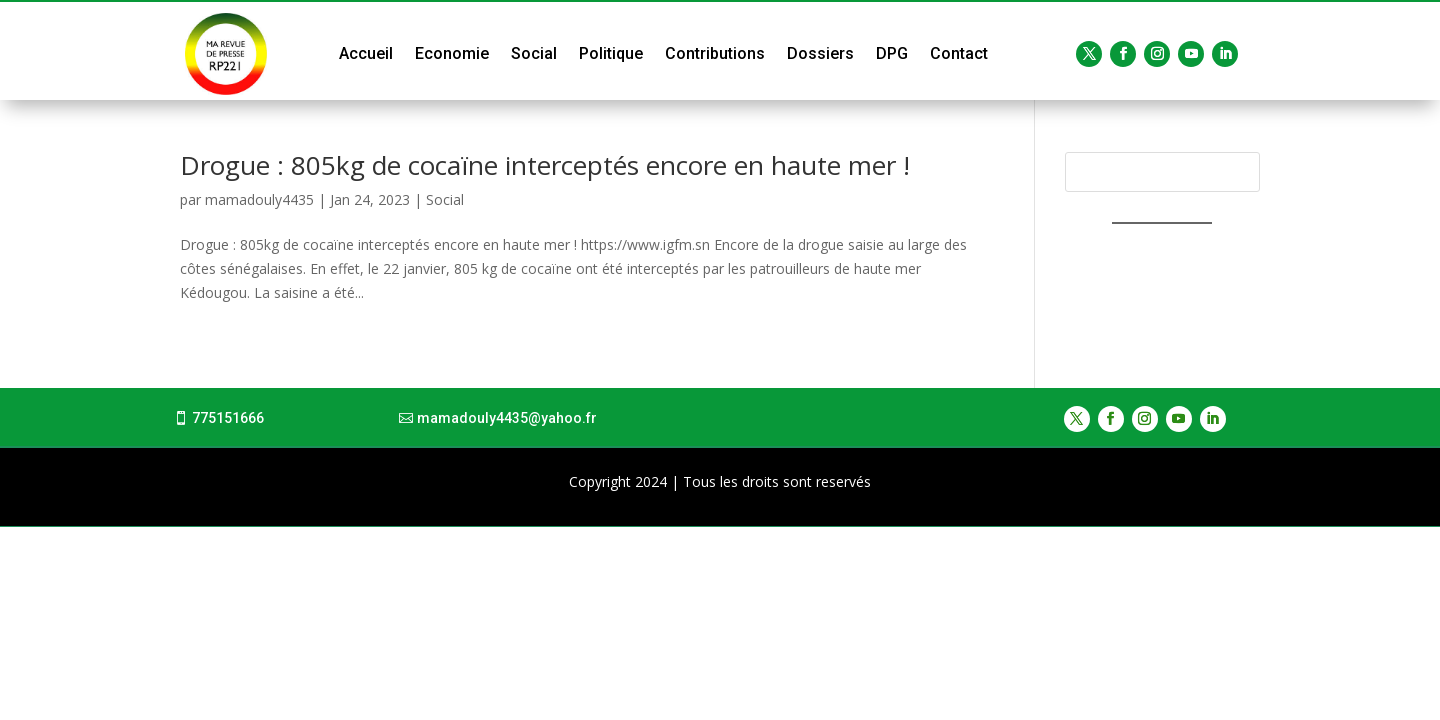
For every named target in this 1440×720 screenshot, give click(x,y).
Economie (452, 53)
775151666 (228, 418)
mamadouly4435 (259, 199)
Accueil (366, 53)
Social (534, 53)
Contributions (715, 53)
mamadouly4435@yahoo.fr (507, 418)
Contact (959, 53)
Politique (611, 53)
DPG (892, 53)
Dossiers (820, 53)
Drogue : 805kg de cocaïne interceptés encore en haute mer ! (545, 165)
